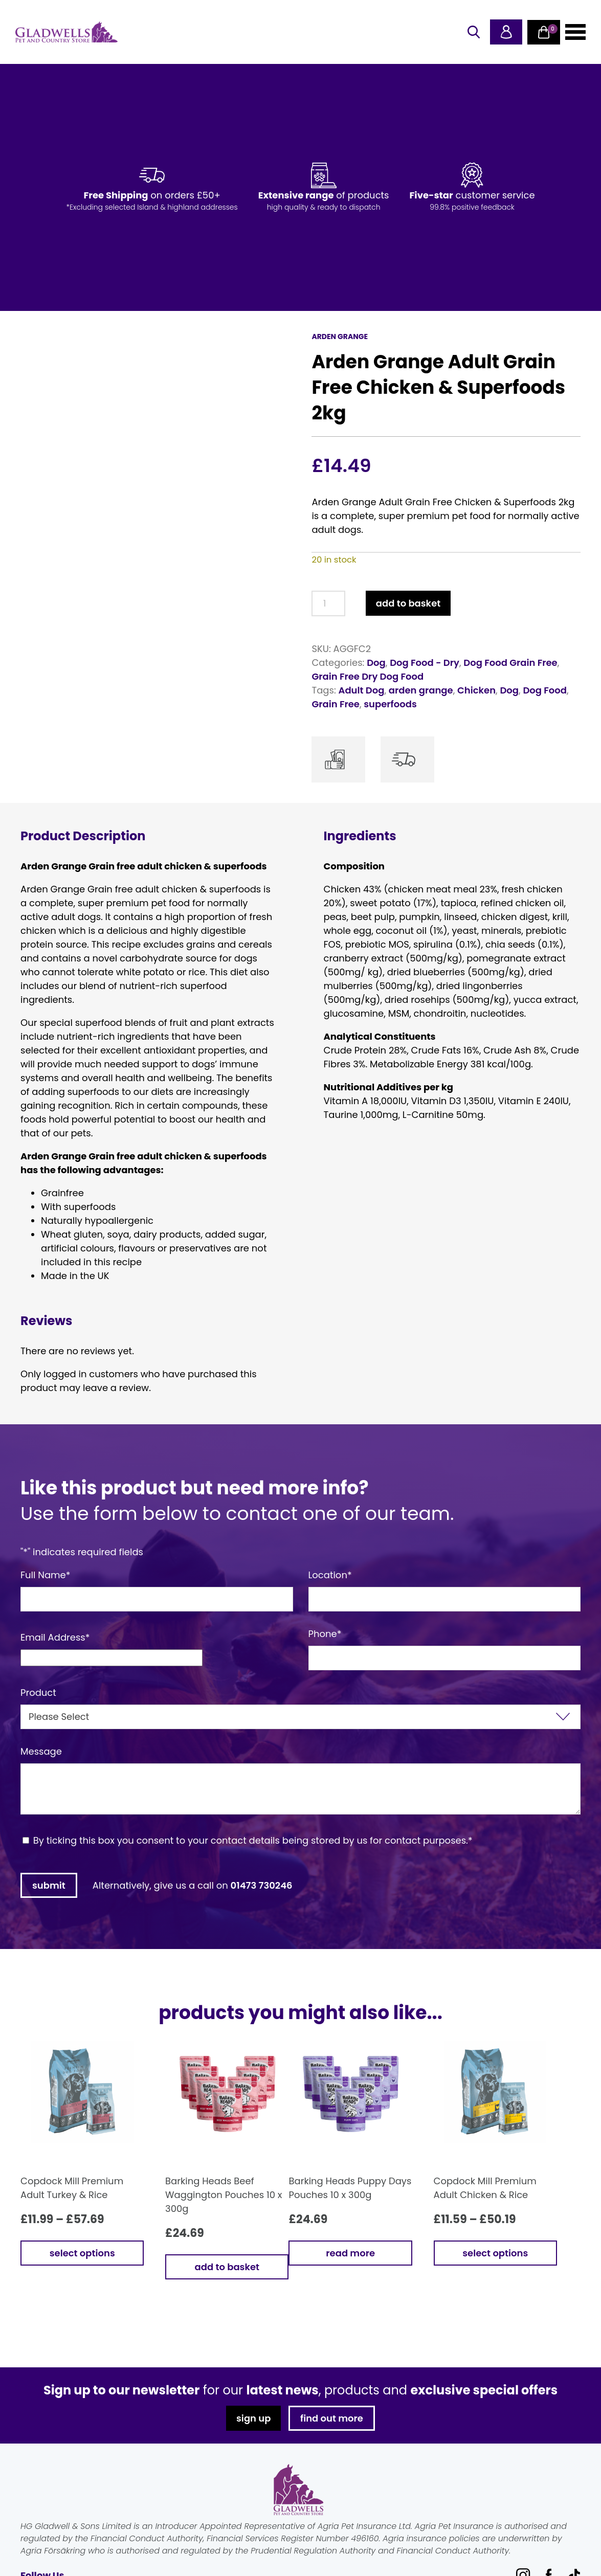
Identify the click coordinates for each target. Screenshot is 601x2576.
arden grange (421, 690)
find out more (331, 2418)
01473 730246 (262, 1885)
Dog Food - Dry (424, 662)
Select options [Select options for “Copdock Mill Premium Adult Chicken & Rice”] (495, 2253)
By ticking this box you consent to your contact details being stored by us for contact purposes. (253, 1840)
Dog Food (545, 690)
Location (330, 1575)
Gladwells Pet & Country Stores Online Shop (66, 32)
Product (38, 1692)
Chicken (476, 690)
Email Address (55, 1637)
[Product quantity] (328, 603)
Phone (325, 1633)
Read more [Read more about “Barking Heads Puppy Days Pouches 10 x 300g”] (350, 2253)
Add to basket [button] (227, 2266)
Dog (376, 662)
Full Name (45, 1575)
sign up (253, 2418)
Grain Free (335, 704)
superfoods (390, 704)
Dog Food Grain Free (510, 662)
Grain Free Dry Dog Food (367, 676)
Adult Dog (362, 690)
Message (41, 1751)
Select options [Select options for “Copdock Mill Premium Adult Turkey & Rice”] (82, 2253)
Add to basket (408, 603)
